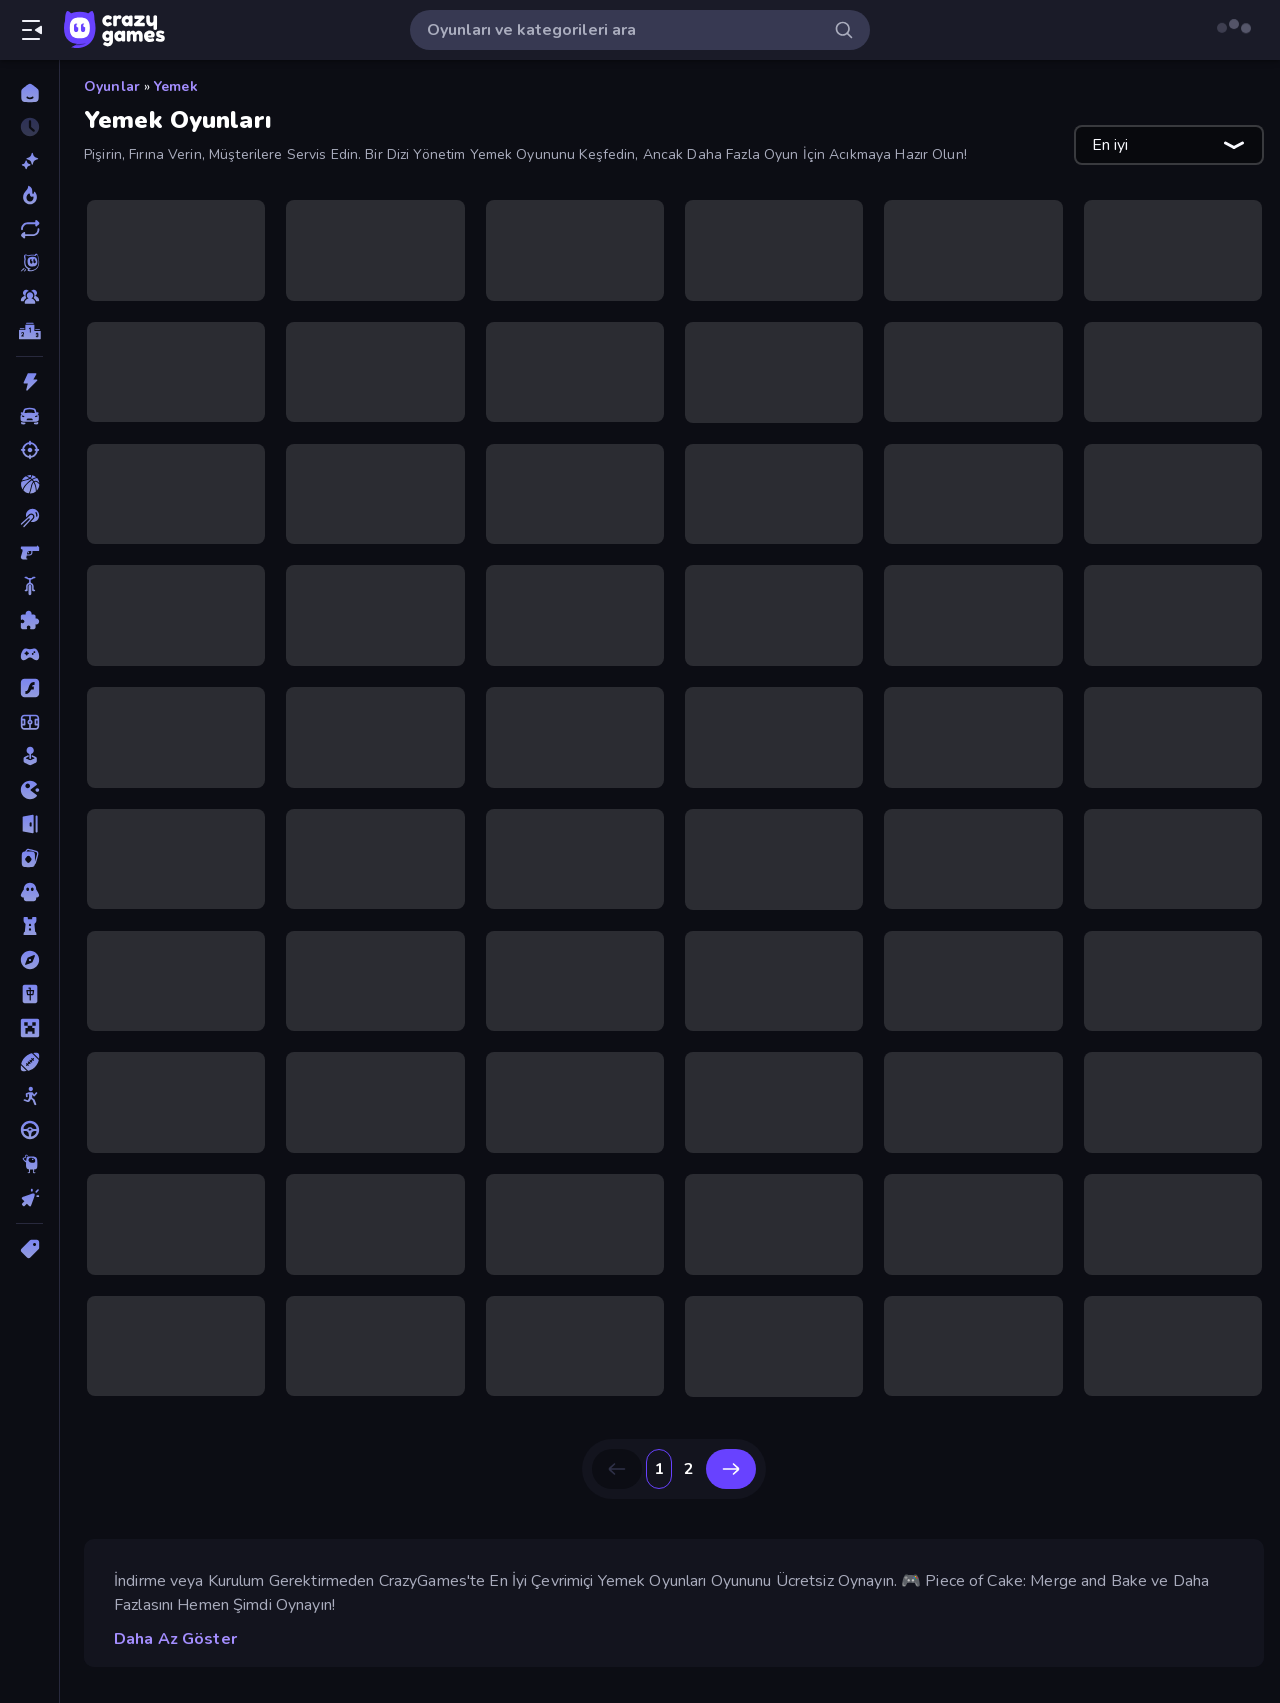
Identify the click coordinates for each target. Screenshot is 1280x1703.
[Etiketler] (29, 1249)
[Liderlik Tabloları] (29, 331)
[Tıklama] (29, 1198)
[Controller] (29, 654)
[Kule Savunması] (29, 926)
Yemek (176, 86)
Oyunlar (112, 86)
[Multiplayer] (29, 297)
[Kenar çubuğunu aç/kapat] (32, 30)
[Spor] (29, 1062)
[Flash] (29, 688)
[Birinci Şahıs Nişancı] (29, 552)
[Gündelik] (29, 756)
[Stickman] (29, 1096)
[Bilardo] (29, 518)
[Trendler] (29, 195)
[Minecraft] (29, 1028)
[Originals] (29, 263)
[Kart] (29, 858)
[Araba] (29, 416)
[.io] (29, 790)
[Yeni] (29, 161)
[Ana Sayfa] (29, 93)
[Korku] (29, 892)
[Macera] (29, 960)
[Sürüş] (29, 1130)
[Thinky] (29, 1164)
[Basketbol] (29, 484)
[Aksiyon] (29, 382)
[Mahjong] (29, 994)
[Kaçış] (29, 824)
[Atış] (29, 450)
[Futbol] (29, 722)
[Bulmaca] (29, 620)
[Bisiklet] (29, 586)
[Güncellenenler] (29, 229)
